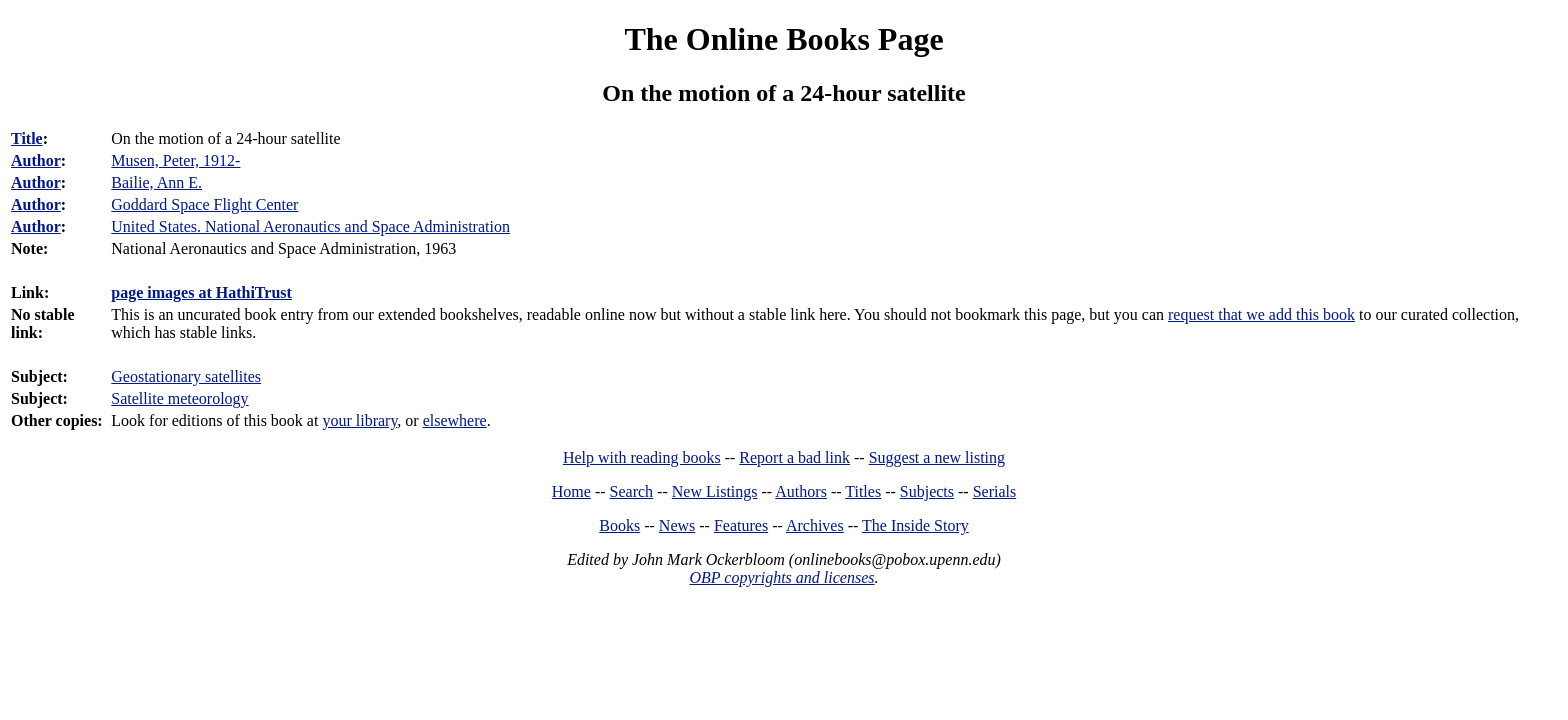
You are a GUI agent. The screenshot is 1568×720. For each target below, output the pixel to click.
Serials (995, 491)
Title (27, 138)
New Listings (715, 491)
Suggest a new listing (937, 457)
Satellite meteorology (179, 398)
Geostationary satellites (186, 376)
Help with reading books (642, 457)
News (677, 525)
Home (571, 491)
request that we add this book (1261, 314)
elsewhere (455, 420)
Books (619, 525)
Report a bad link (794, 457)
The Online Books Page (783, 39)
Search (632, 491)
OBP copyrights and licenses (781, 577)
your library (359, 420)
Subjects (927, 491)
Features (741, 525)
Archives (815, 525)
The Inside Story (915, 525)
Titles (863, 491)
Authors (801, 491)
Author (36, 160)
